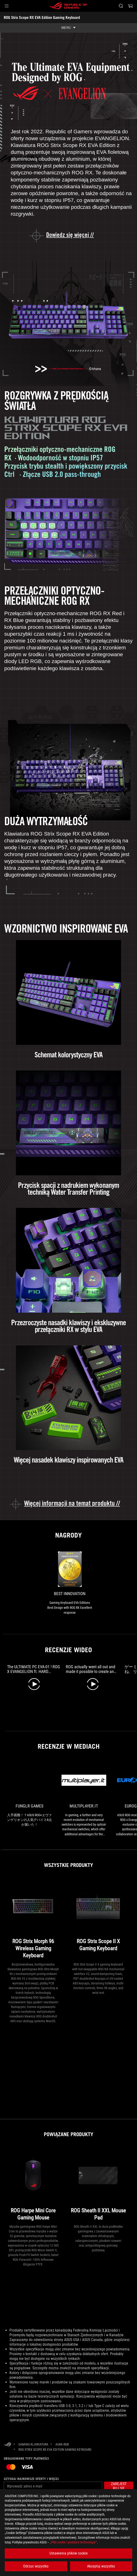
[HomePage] (7, 2444)
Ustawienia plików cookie (68, 2553)
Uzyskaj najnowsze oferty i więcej (31, 2479)
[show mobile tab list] (68, 28)
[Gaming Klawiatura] (33, 2444)
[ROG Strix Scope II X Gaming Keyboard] (98, 1920)
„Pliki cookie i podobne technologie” (73, 2542)
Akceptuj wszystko (101, 2566)
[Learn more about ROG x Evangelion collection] (65, 235)
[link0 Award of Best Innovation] (69, 1583)
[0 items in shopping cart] (130, 6)
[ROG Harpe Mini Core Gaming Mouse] (33, 2185)
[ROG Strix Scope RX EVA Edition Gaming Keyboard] (54, 2449)
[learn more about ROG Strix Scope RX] (68, 1504)
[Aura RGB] (62, 2444)
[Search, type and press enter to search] (121, 6)
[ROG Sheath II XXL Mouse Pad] (98, 2185)
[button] (6, 6)
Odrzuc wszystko (36, 2566)
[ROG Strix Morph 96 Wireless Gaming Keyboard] (33, 1920)
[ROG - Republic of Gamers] (69, 5)
